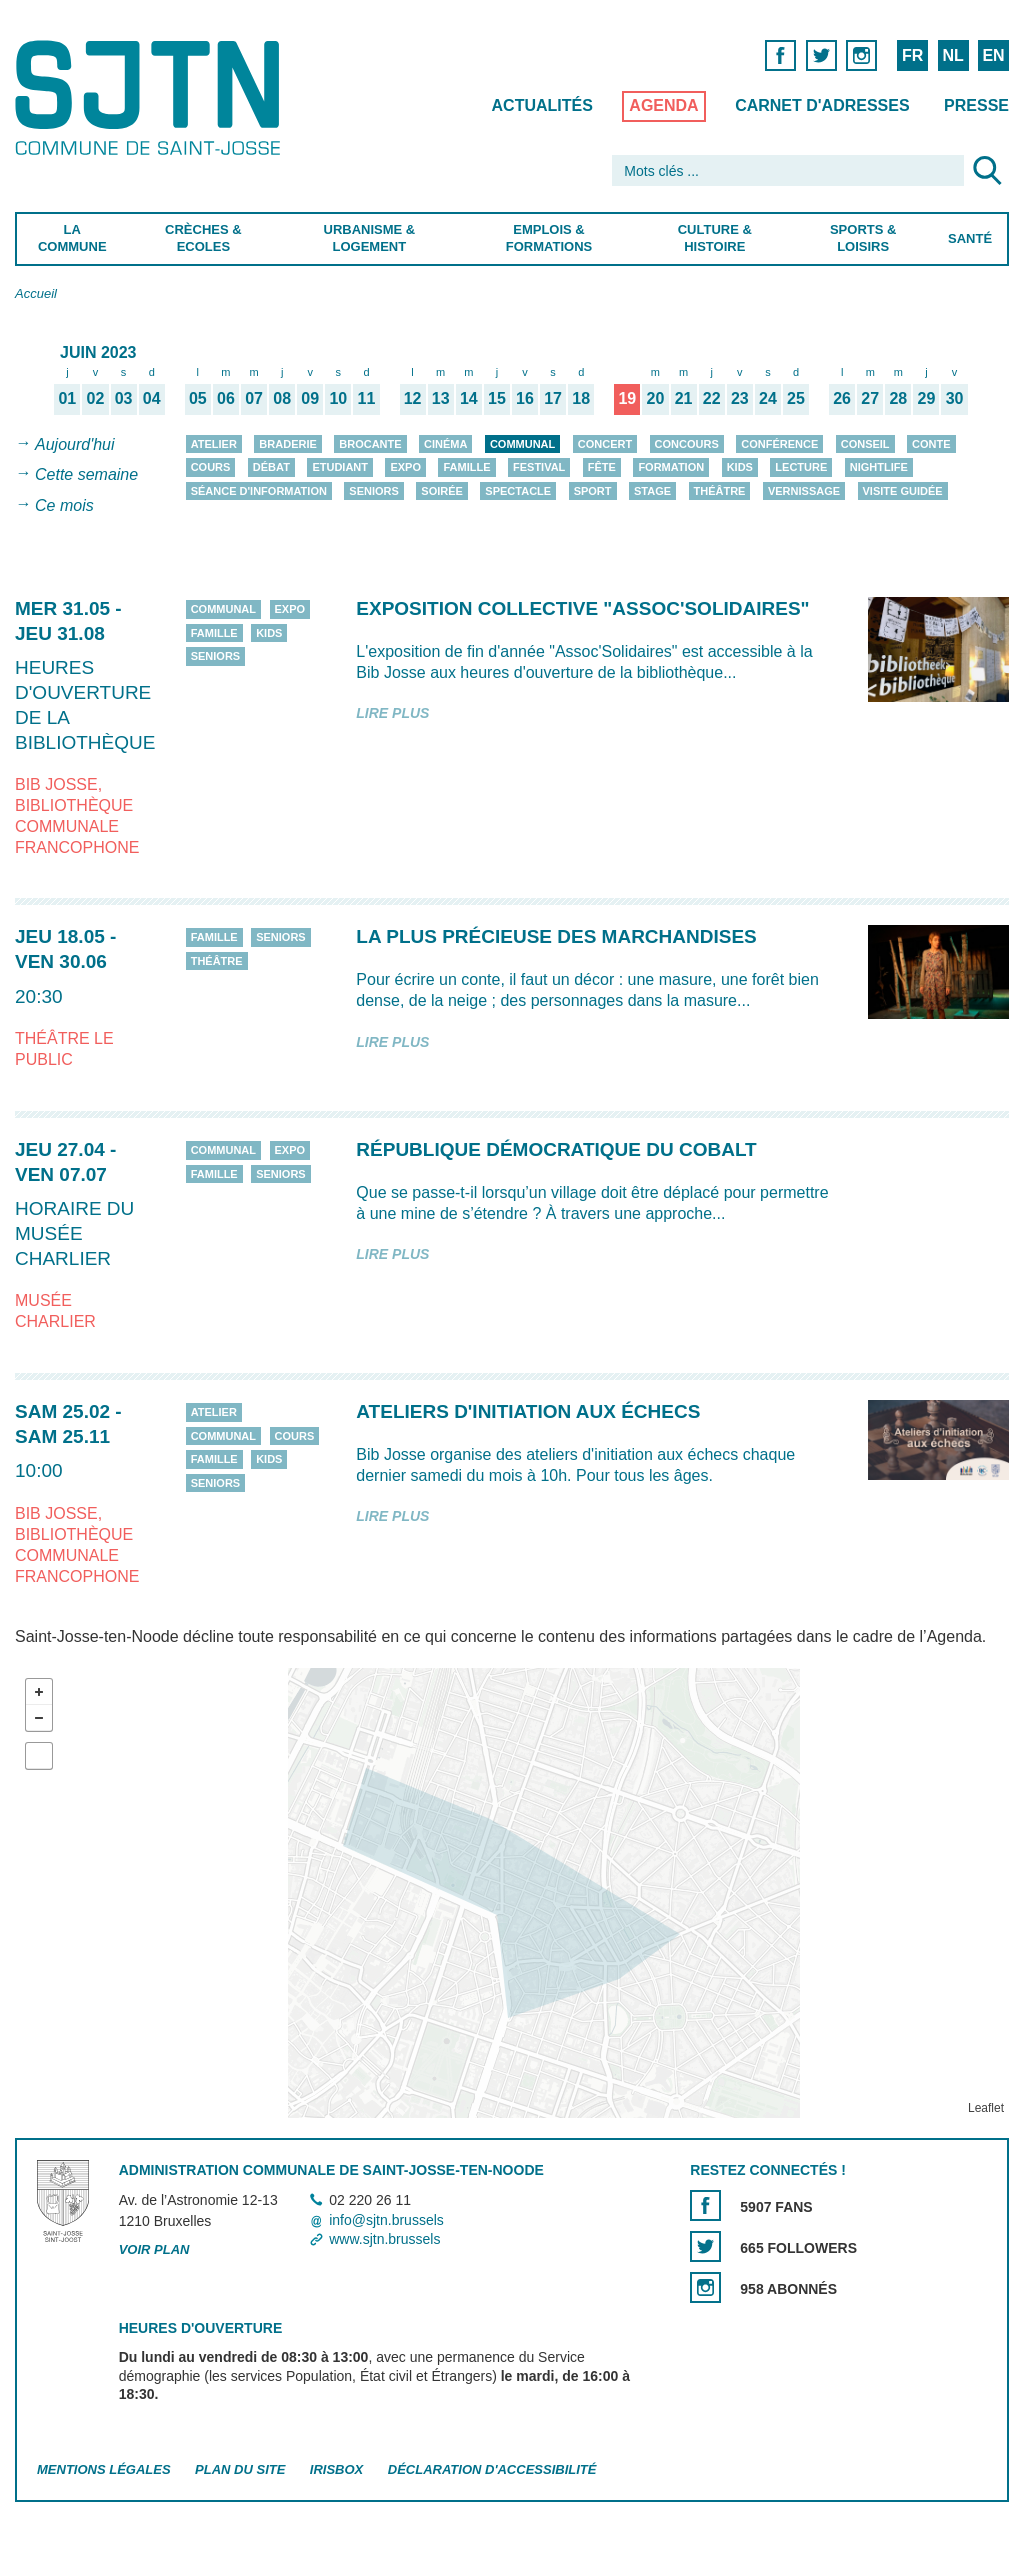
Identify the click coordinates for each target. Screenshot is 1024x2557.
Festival (539, 467)
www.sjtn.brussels (384, 2239)
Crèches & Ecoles (203, 238)
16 (525, 398)
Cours (211, 467)
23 (740, 398)
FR (912, 55)
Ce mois (64, 505)
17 (553, 398)
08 (282, 398)
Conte (931, 444)
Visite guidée (903, 491)
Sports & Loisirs (863, 238)
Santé (970, 238)
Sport (593, 491)
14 (469, 398)
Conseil (865, 444)
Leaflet (986, 2108)
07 (254, 398)
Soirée (442, 491)
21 (684, 398)
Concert (605, 444)
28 (898, 398)
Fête (602, 467)
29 (927, 398)
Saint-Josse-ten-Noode (151, 97)
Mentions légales (104, 2469)
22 (712, 398)
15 (497, 398)
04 (152, 398)
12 (413, 398)
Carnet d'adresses (822, 105)
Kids (740, 467)
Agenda (663, 105)
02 (96, 398)
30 (955, 398)
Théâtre (720, 491)
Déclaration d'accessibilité (492, 2469)
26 (842, 398)
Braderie (287, 444)
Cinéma (445, 444)
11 (367, 398)
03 (124, 398)
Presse (976, 105)
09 (310, 398)
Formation (671, 467)
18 (581, 398)
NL (952, 55)
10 (338, 398)
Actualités (542, 105)
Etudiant (340, 467)
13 (441, 398)
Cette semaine (86, 475)
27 (870, 398)
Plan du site (240, 2469)
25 (796, 398)
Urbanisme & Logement (370, 238)
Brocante (370, 444)
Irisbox (336, 2469)
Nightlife (879, 467)
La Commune (72, 238)
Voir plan (154, 2249)
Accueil (36, 293)
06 (226, 398)
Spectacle (518, 491)
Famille (466, 467)
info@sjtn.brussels (386, 2220)
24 (768, 398)
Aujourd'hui (75, 444)
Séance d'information (259, 491)
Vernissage (804, 491)
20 (656, 398)
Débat (271, 467)
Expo (405, 467)
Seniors (374, 491)
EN (993, 55)
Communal (522, 444)
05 (198, 398)
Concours (687, 444)
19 (627, 398)
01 (67, 398)
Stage (652, 491)
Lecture (801, 467)
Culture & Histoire (715, 238)
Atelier (214, 444)
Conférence (779, 444)
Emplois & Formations (549, 238)
